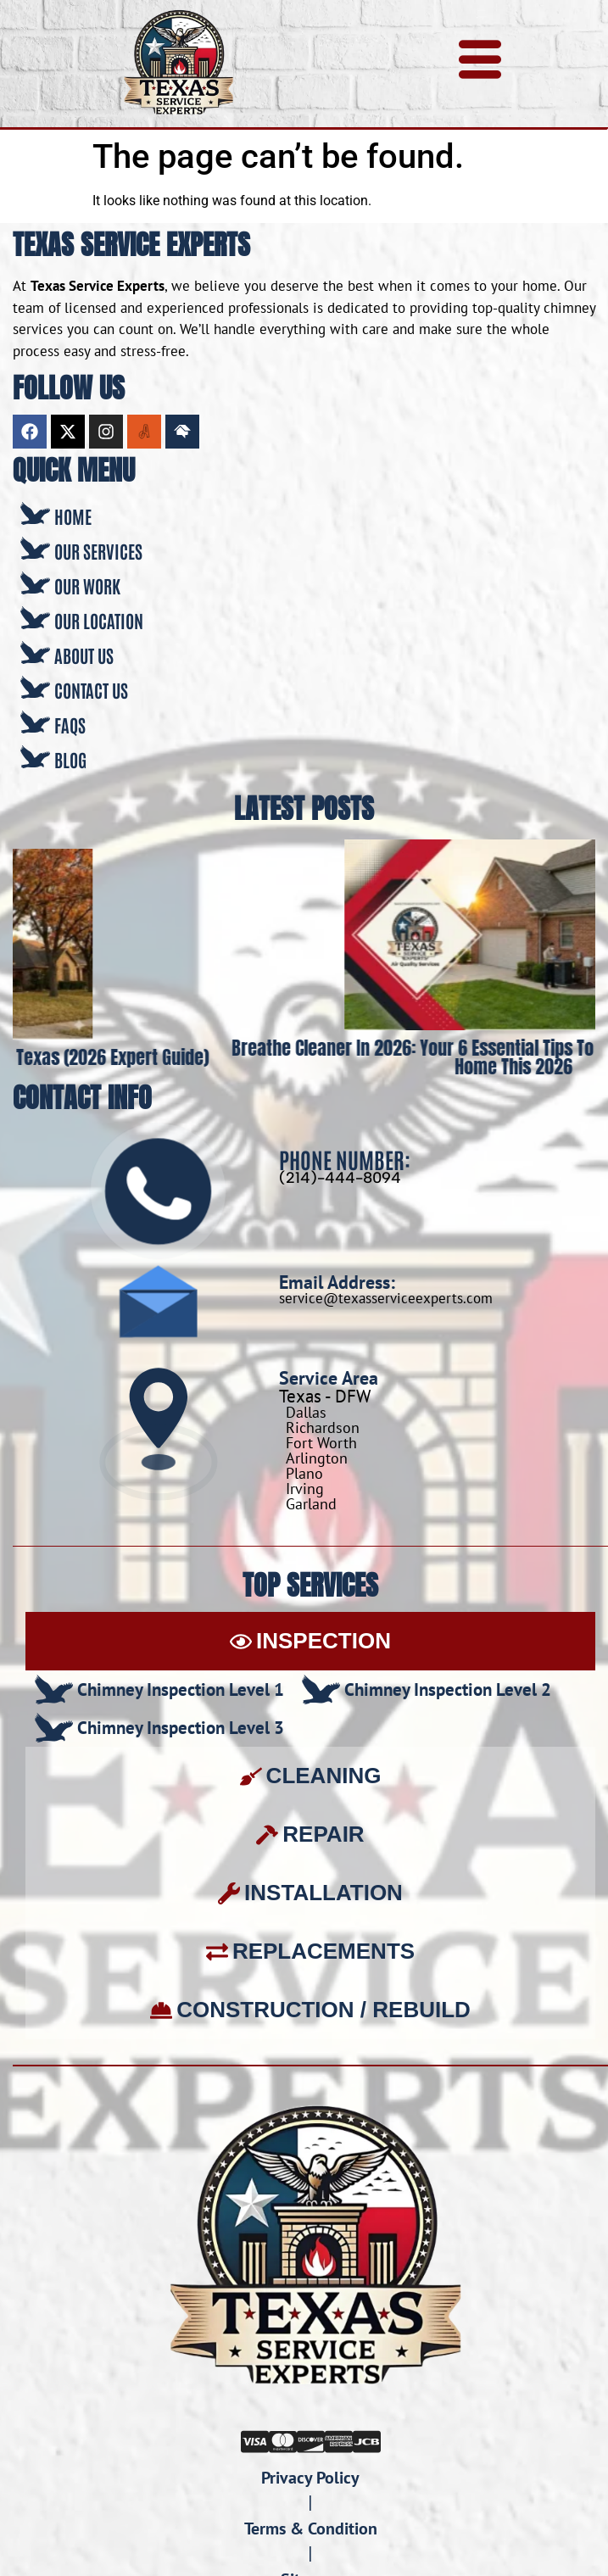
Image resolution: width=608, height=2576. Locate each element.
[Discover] (311, 2439)
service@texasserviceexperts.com (386, 1298)
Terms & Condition (310, 2528)
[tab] (310, 1641)
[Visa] (255, 2439)
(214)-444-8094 (340, 1177)
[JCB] (367, 2439)
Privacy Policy (310, 2478)
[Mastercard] (283, 2439)
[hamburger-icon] (480, 64)
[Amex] (339, 2439)
